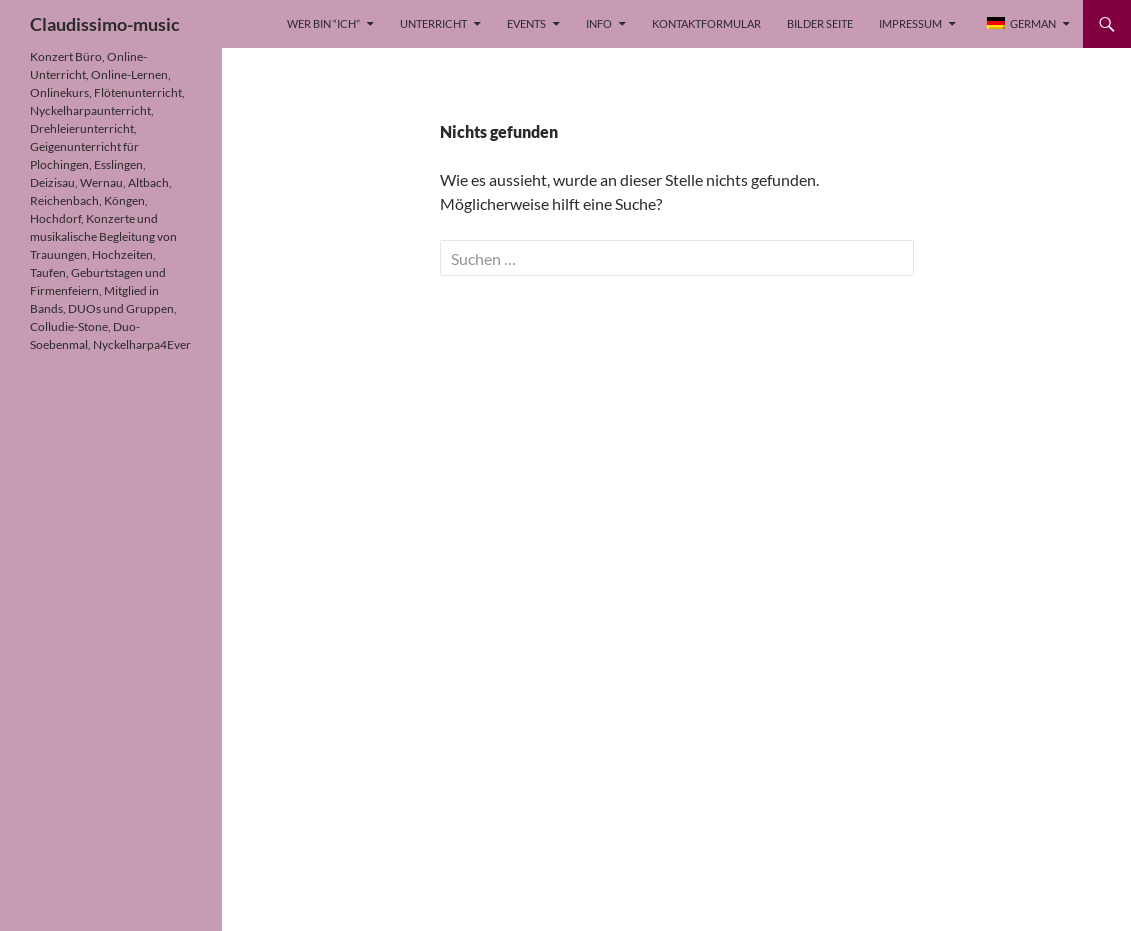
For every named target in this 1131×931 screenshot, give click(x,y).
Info (599, 23)
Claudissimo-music (105, 24)
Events (526, 23)
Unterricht (433, 23)
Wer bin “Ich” (323, 23)
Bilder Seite (820, 23)
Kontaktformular (706, 23)
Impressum (910, 23)
